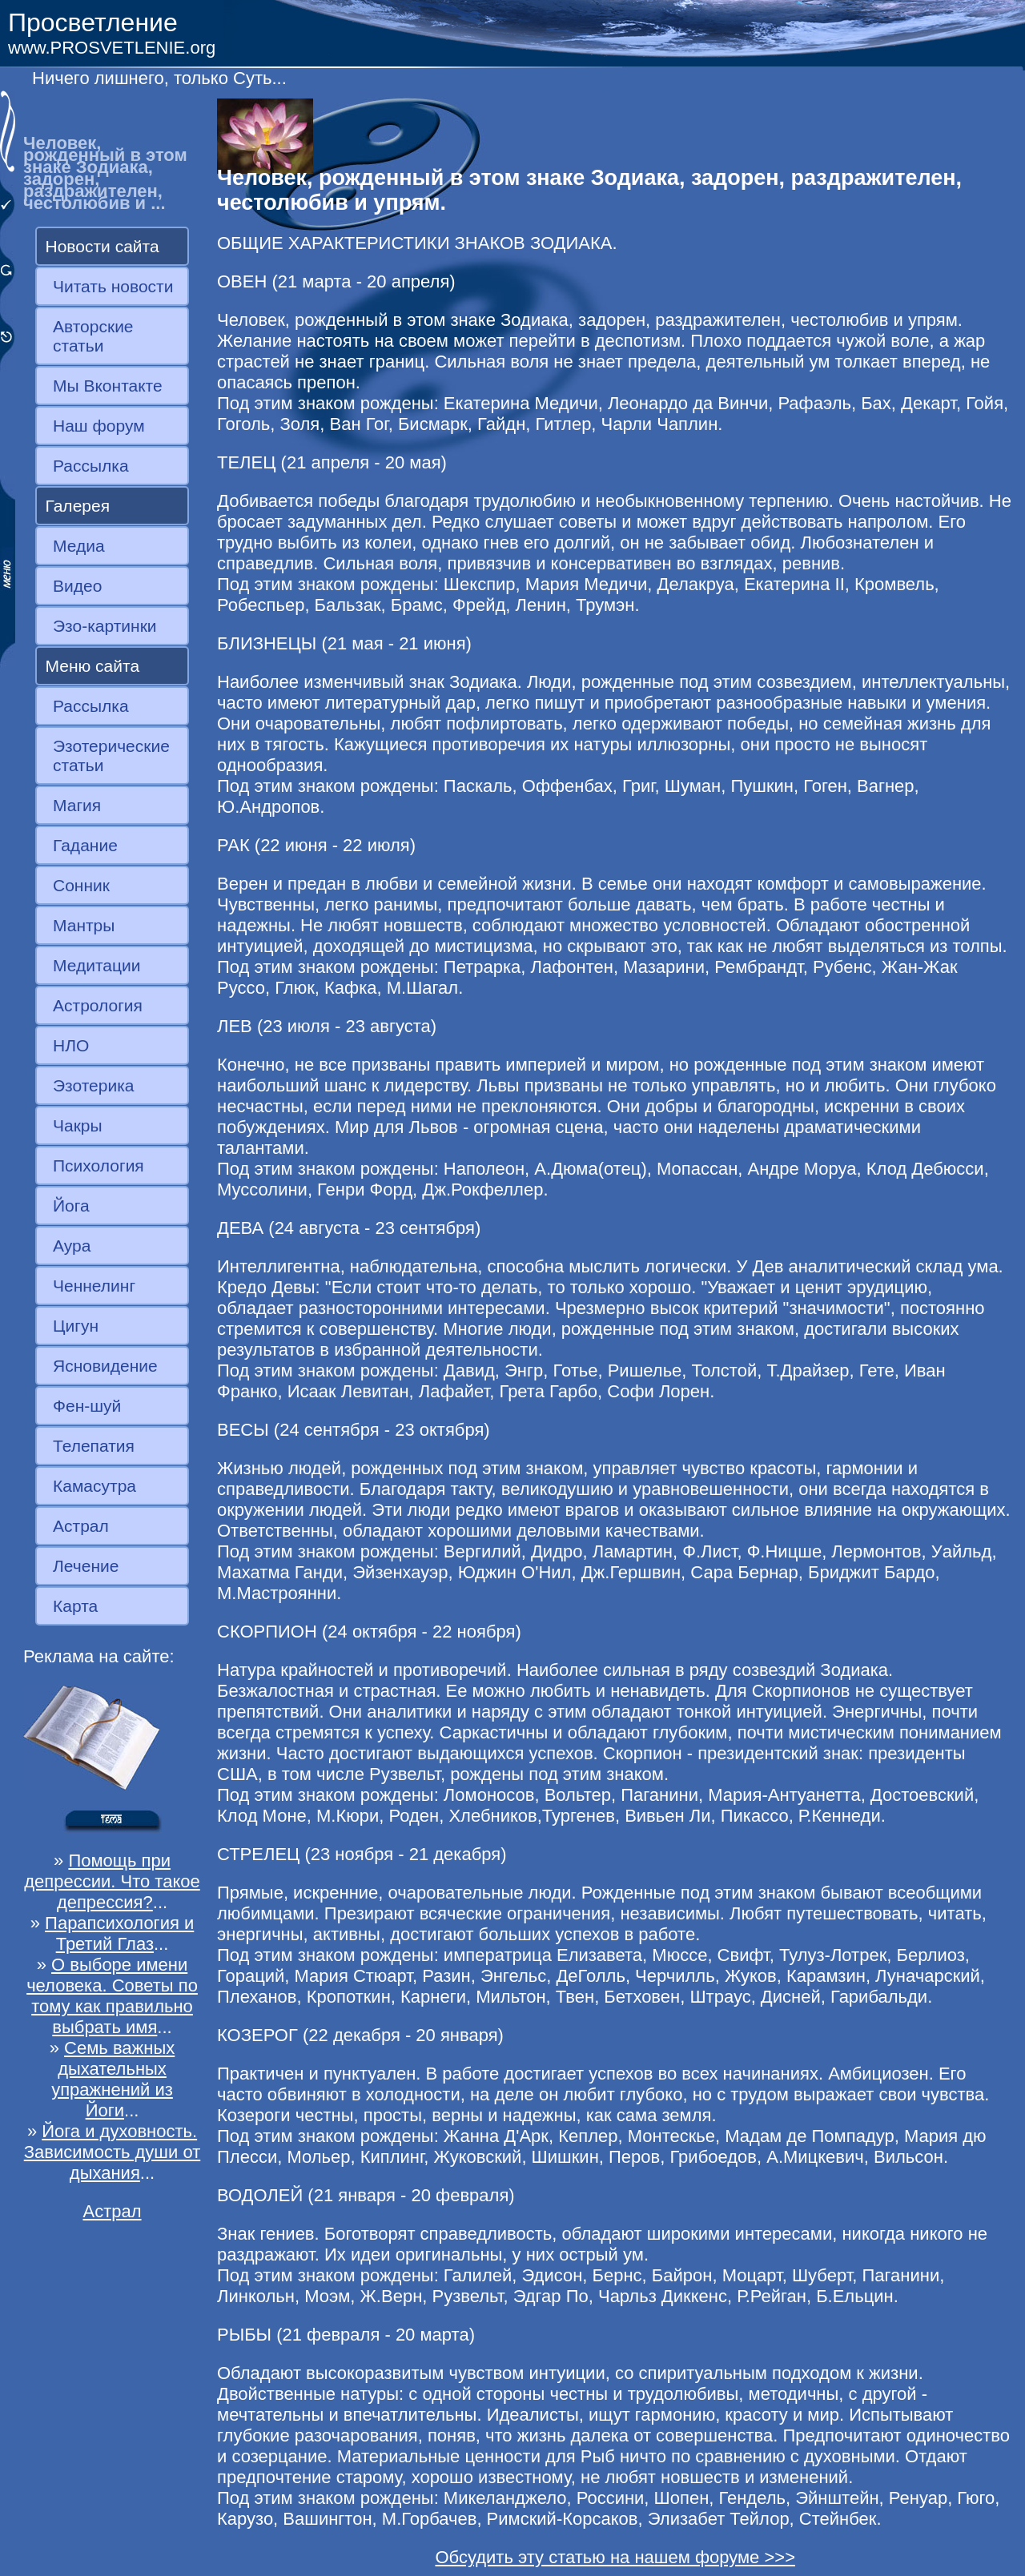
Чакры (77, 1125)
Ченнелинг (94, 1285)
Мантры (84, 925)
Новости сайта (102, 246)
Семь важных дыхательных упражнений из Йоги (113, 2079)
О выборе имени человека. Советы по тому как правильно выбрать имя (112, 1996)
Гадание (85, 845)
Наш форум (99, 425)
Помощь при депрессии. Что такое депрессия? (112, 1881)
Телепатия (94, 1446)
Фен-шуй (87, 1406)
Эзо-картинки (105, 626)
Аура (71, 1245)
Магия (77, 805)
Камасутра (94, 1486)
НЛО (71, 1045)
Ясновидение (105, 1365)
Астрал (81, 1526)
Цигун (75, 1325)
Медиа (79, 545)
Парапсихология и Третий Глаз (119, 1933)
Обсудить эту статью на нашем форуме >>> (615, 2557)
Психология (98, 1165)
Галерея (78, 505)
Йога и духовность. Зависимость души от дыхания (112, 2152)
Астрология (98, 1005)
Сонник (81, 885)
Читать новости (113, 286)
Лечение (86, 1566)
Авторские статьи (93, 336)
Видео (77, 586)
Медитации (96, 965)
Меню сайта (93, 666)
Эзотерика (94, 1085)
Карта (75, 1606)
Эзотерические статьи (111, 755)
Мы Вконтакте (108, 385)
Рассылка (91, 465)
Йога (71, 1205)
